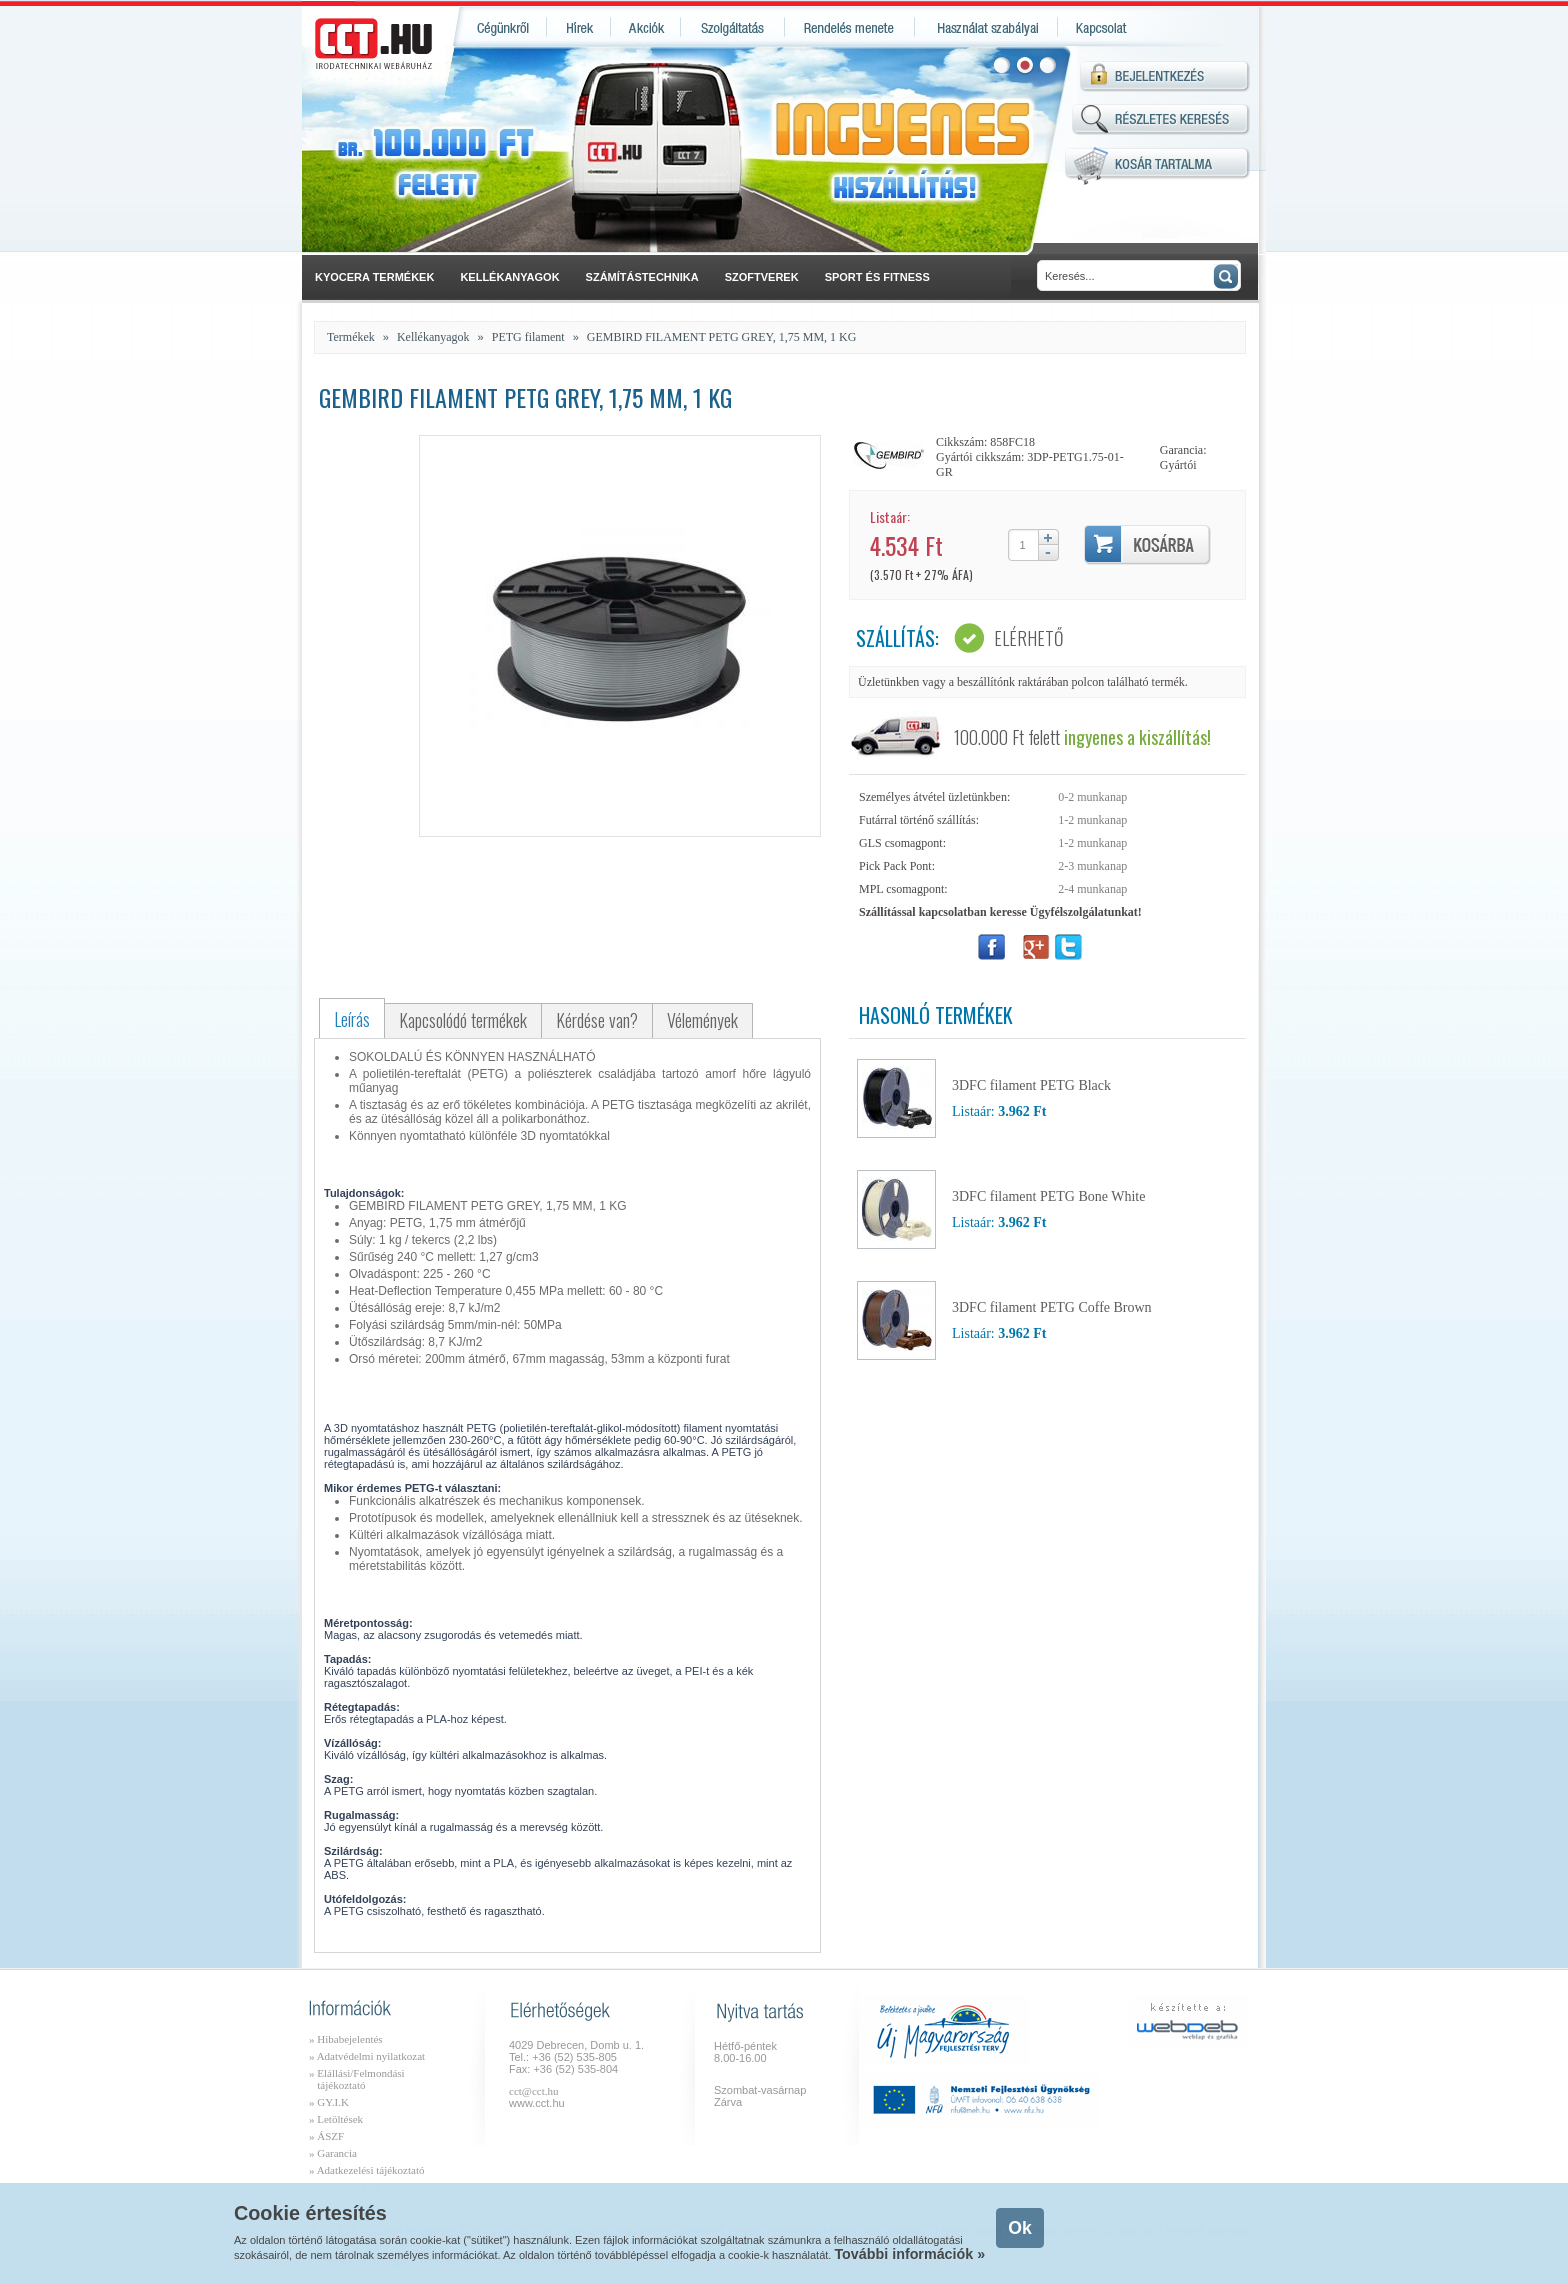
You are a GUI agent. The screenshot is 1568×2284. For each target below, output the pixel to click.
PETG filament (528, 337)
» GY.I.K (329, 2102)
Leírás (352, 1019)
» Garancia (333, 2153)
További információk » (909, 2254)
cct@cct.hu (534, 2091)
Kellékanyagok (433, 337)
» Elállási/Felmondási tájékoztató (357, 2079)
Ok (1019, 2228)
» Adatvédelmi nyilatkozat (367, 2056)
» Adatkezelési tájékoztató (366, 2170)
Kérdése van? (597, 1020)
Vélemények (702, 1020)
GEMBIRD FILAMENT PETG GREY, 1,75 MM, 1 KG (722, 337)
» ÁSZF (326, 2136)
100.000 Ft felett (1082, 737)
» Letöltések (336, 2119)
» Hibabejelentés (346, 2039)
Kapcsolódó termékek (463, 1020)
